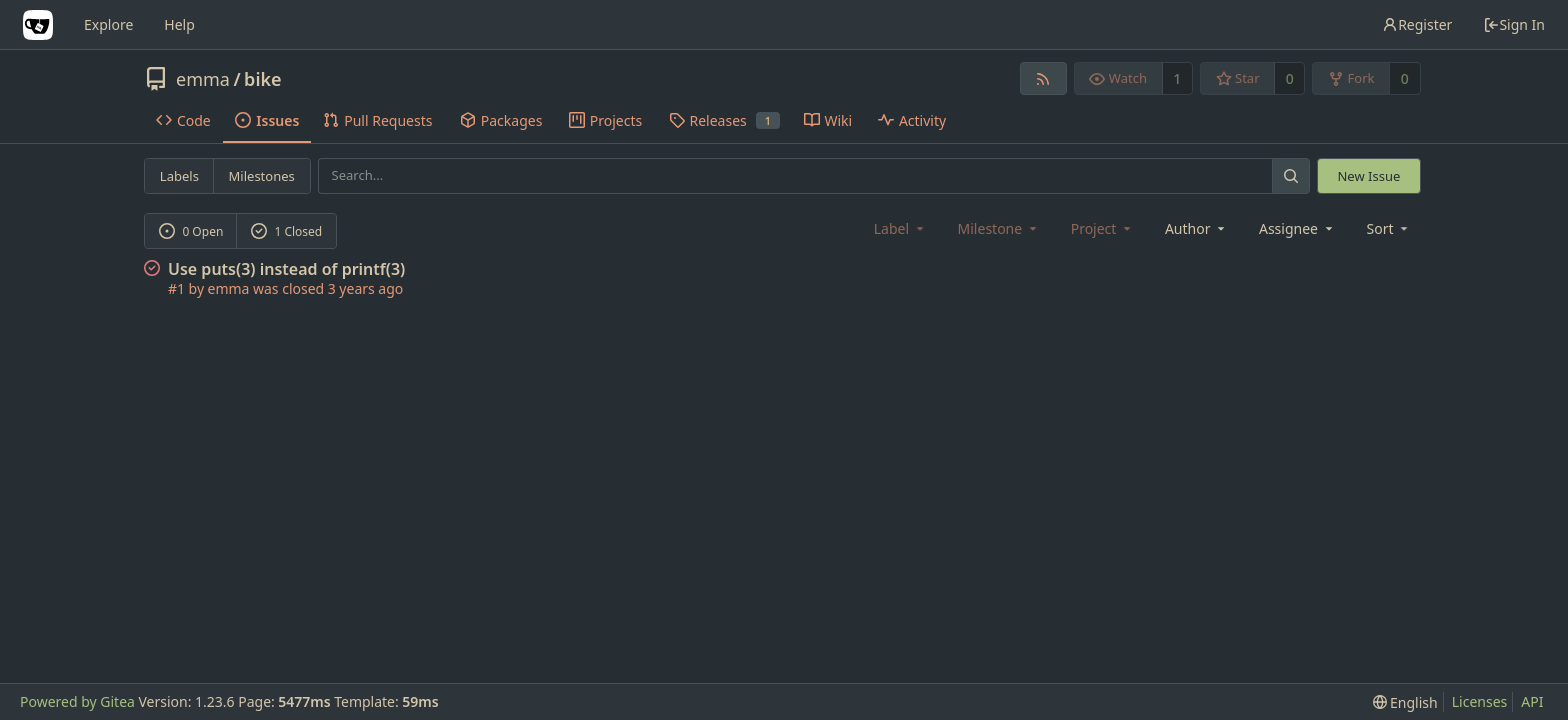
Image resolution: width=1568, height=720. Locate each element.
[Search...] (1291, 175)
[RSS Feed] (1043, 78)
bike (262, 79)
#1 (176, 288)
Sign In (1514, 24)
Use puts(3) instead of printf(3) (286, 269)
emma (203, 79)
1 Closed (287, 231)
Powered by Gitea (77, 701)
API (1532, 701)
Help (179, 24)
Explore (108, 24)
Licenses (1480, 701)
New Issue (1368, 176)
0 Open (191, 231)
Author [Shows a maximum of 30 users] (1196, 228)
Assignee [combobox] (1297, 228)
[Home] (38, 25)
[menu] (1389, 228)
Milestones (262, 176)
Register (1417, 24)
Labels (179, 176)
